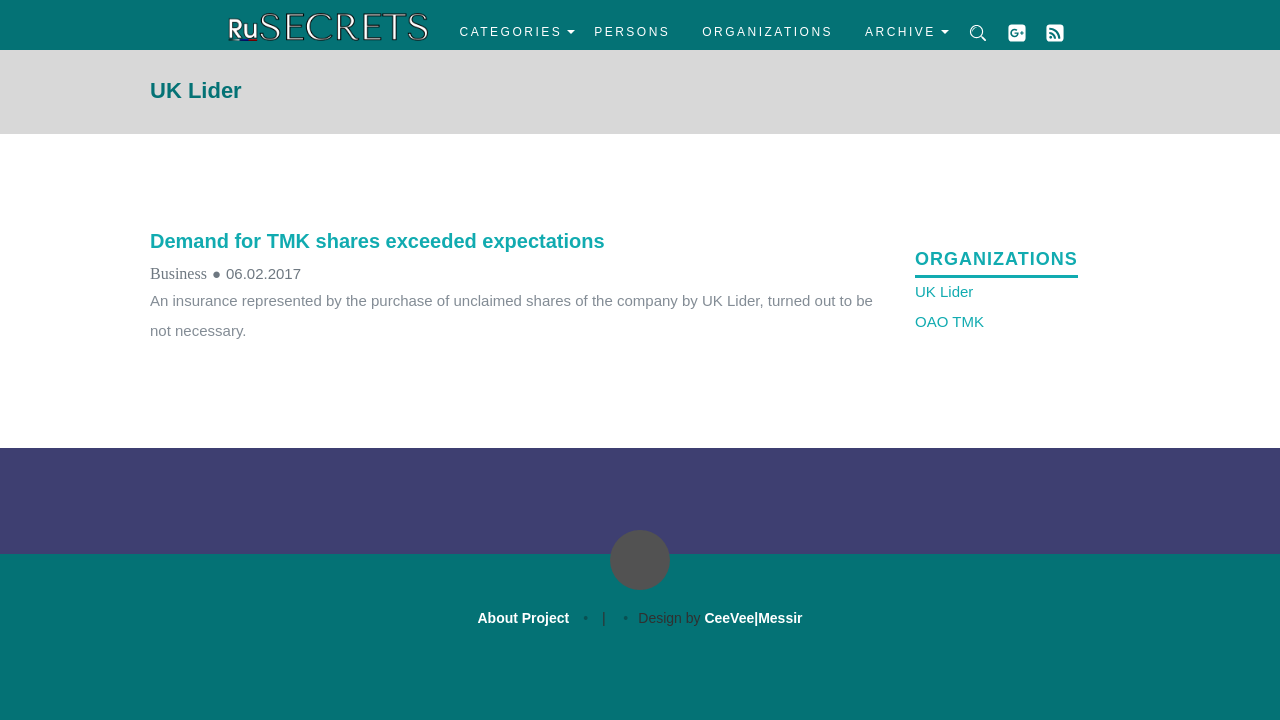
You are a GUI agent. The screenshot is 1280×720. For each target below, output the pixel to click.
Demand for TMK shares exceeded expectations (377, 241)
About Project (523, 618)
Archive (900, 32)
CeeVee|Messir (753, 618)
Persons (632, 32)
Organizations (767, 32)
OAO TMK (949, 321)
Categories (511, 32)
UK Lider (944, 291)
